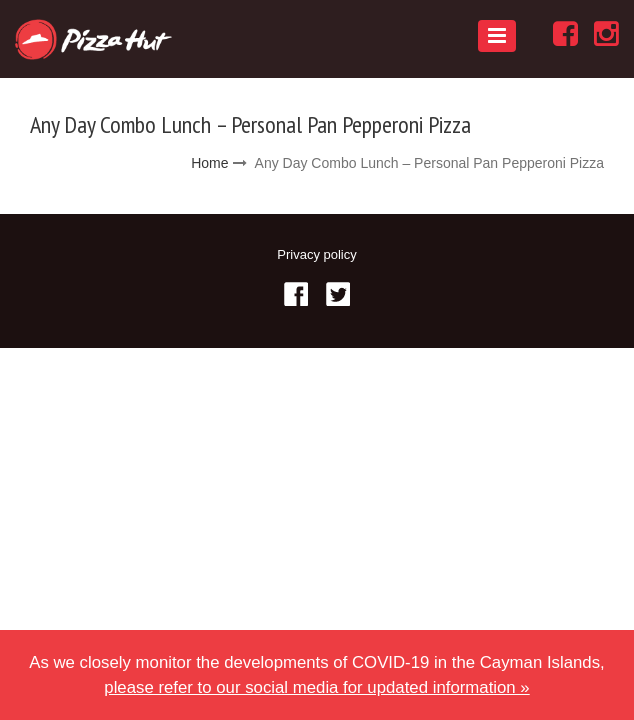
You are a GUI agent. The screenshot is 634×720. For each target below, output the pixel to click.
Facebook (296, 294)
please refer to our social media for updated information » (316, 687)
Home (209, 163)
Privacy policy (316, 254)
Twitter (338, 294)
